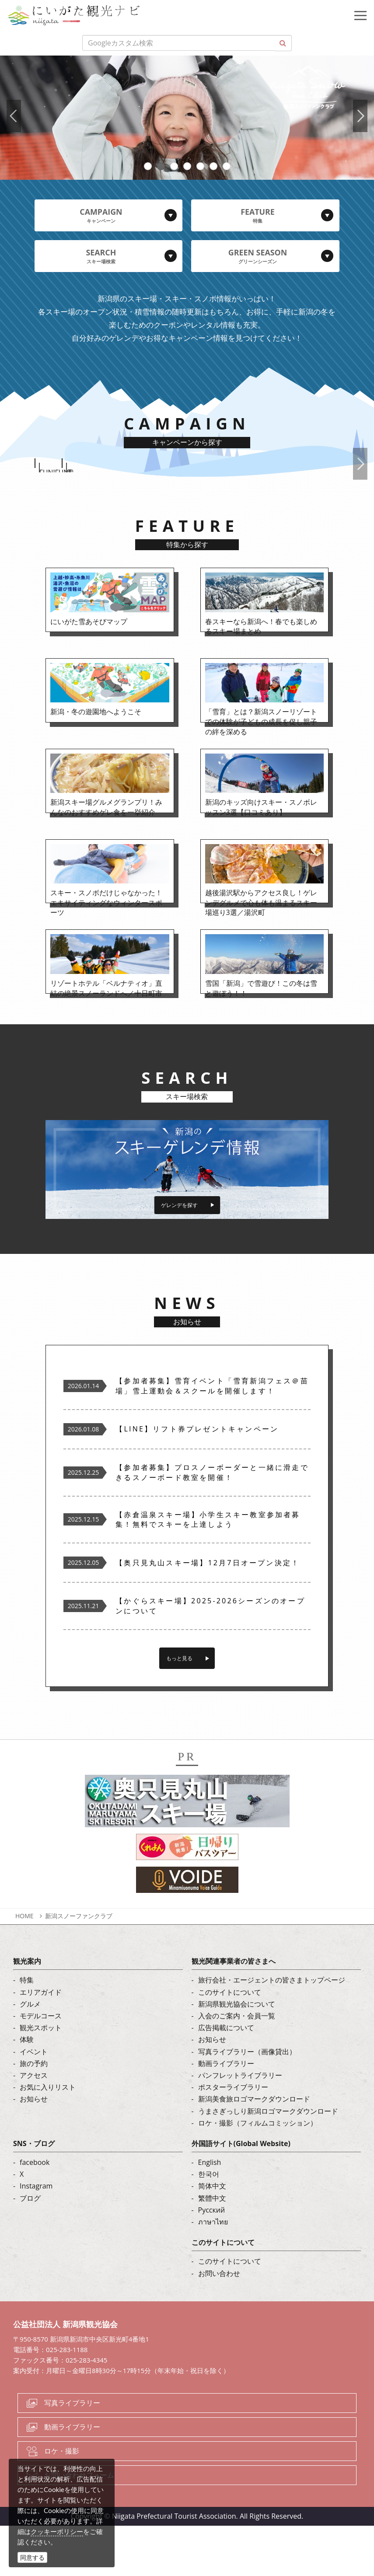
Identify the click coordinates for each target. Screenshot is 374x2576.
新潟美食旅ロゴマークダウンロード (254, 2149)
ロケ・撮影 (61, 2501)
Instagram (36, 2236)
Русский (211, 2260)
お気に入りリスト (48, 2137)
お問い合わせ (219, 2323)
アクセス (34, 2125)
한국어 (208, 2225)
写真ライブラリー (72, 2453)
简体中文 (212, 2236)
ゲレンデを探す (179, 1248)
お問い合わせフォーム (79, 2525)
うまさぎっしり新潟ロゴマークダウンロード (268, 2161)
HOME (24, 1966)
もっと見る (179, 1708)
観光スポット (41, 2078)
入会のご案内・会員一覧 (236, 2066)
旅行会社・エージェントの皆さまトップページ (271, 2030)
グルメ (30, 2054)
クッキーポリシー (57, 2531)
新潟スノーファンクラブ (78, 1966)
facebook (34, 2212)
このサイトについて (229, 2042)
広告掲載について (226, 2078)
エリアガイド (41, 2042)
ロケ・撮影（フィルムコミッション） (257, 2173)
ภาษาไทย (213, 2272)
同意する (32, 2557)
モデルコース (41, 2066)
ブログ (30, 2248)
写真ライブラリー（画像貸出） (247, 2102)
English (209, 2212)
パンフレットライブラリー (240, 2125)
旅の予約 (34, 2114)
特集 (27, 2030)
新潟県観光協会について (236, 2054)
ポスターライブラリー (233, 2137)
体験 (27, 2090)
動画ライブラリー (226, 2114)
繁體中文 (212, 2248)
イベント (34, 2102)
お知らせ (34, 2149)
